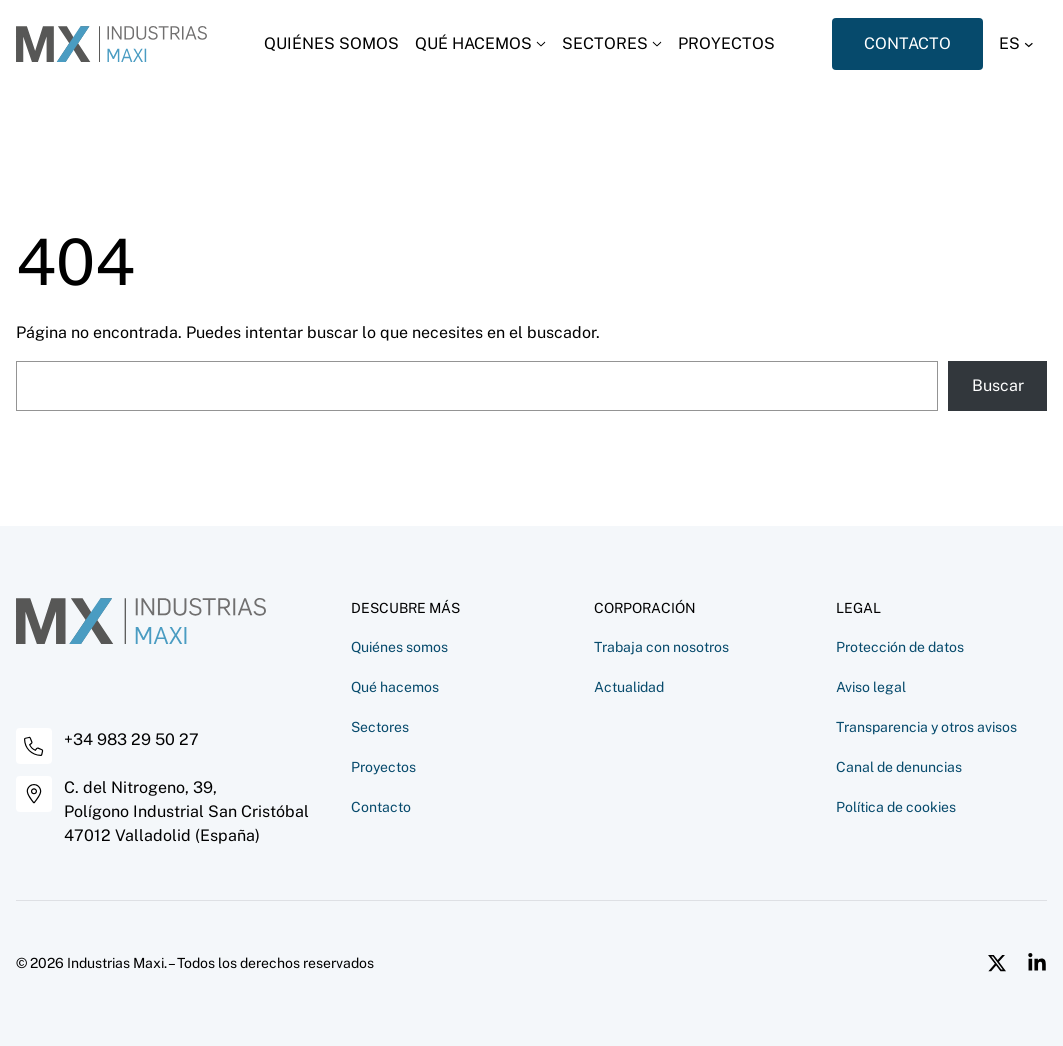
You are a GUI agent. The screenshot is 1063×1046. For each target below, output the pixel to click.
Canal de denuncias (899, 767)
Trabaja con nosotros (661, 647)
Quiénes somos (399, 647)
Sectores (380, 727)
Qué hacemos (395, 687)
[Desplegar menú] (480, 44)
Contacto (381, 807)
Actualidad (629, 687)
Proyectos (383, 767)
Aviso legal (871, 687)
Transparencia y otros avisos (926, 727)
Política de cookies (896, 807)
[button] (1023, 44)
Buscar (998, 385)
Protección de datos (900, 647)
